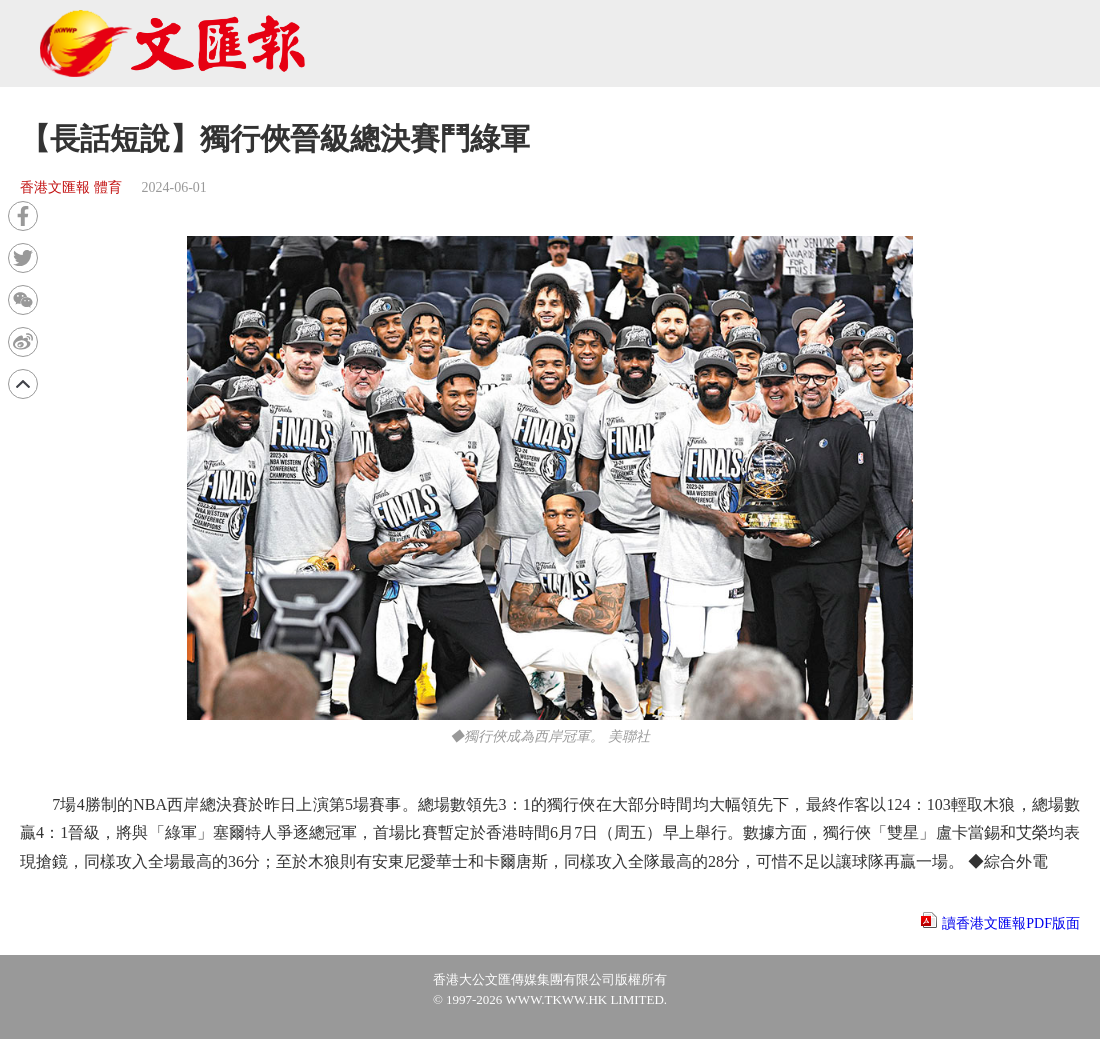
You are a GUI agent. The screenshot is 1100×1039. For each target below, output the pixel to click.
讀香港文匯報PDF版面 (1011, 923)
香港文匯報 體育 (71, 187)
